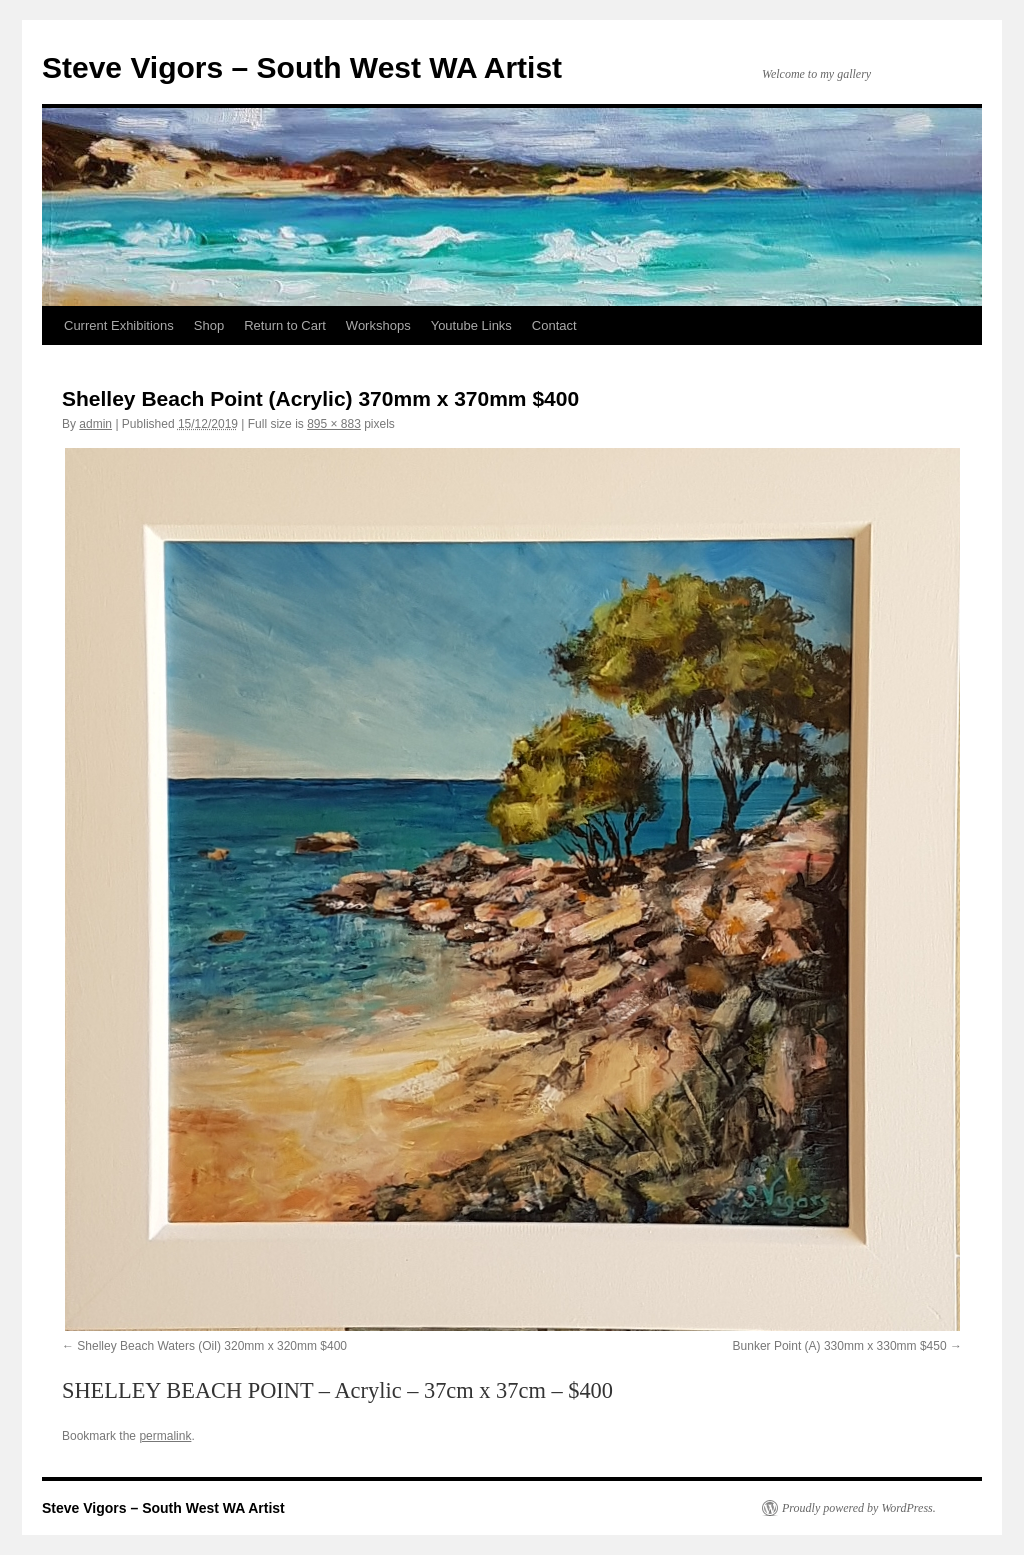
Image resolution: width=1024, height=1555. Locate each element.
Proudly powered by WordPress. (859, 1508)
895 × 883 (334, 424)
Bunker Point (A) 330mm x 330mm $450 (840, 1346)
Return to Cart (285, 325)
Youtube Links (471, 325)
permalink (165, 1436)
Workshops (378, 325)
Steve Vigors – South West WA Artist (302, 67)
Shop (209, 325)
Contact (554, 325)
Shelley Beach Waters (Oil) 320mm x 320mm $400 (212, 1346)
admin (95, 424)
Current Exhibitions (119, 325)
